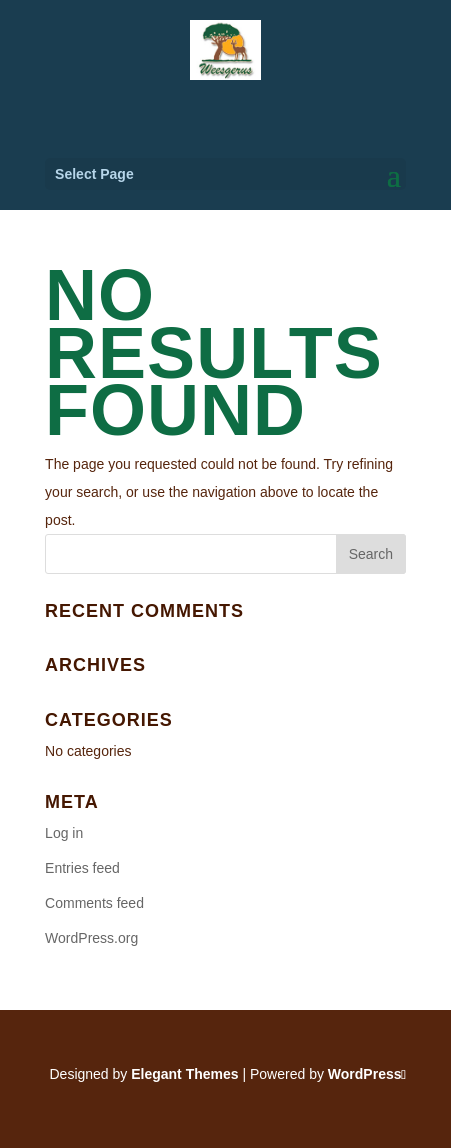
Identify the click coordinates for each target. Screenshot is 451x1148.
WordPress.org (91, 938)
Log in (64, 833)
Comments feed (94, 903)
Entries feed (82, 868)
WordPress (365, 1074)
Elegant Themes (184, 1074)
